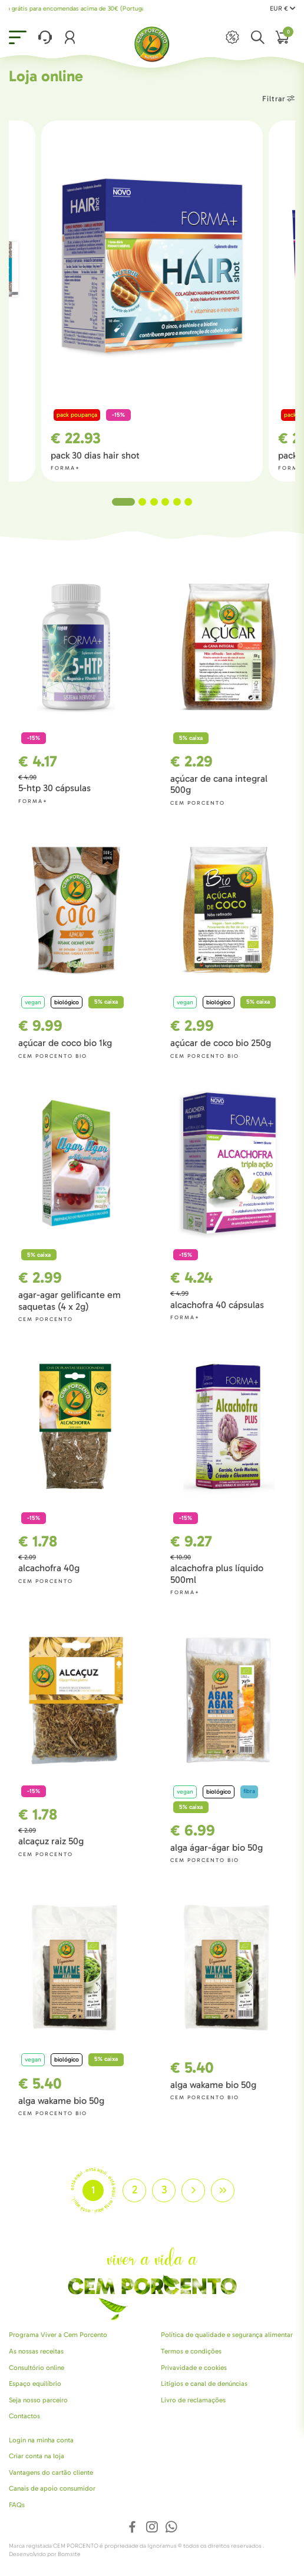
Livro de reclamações (193, 2400)
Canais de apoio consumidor (52, 2488)
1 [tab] (123, 502)
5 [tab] (177, 502)
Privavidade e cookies (194, 2367)
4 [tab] (165, 502)
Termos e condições (191, 2351)
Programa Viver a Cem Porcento (58, 2335)
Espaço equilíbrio (35, 2383)
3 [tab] (154, 502)
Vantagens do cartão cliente (51, 2472)
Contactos (24, 2416)
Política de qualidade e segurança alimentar (227, 2335)
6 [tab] (188, 502)
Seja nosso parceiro (38, 2400)
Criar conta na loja (36, 2456)
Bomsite (69, 2554)
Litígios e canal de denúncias (204, 2383)
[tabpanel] (152, 301)
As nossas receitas (36, 2351)
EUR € (282, 8)
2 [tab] (142, 502)
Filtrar (278, 98)
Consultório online (36, 2367)
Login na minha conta (41, 2440)
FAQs (17, 2505)
